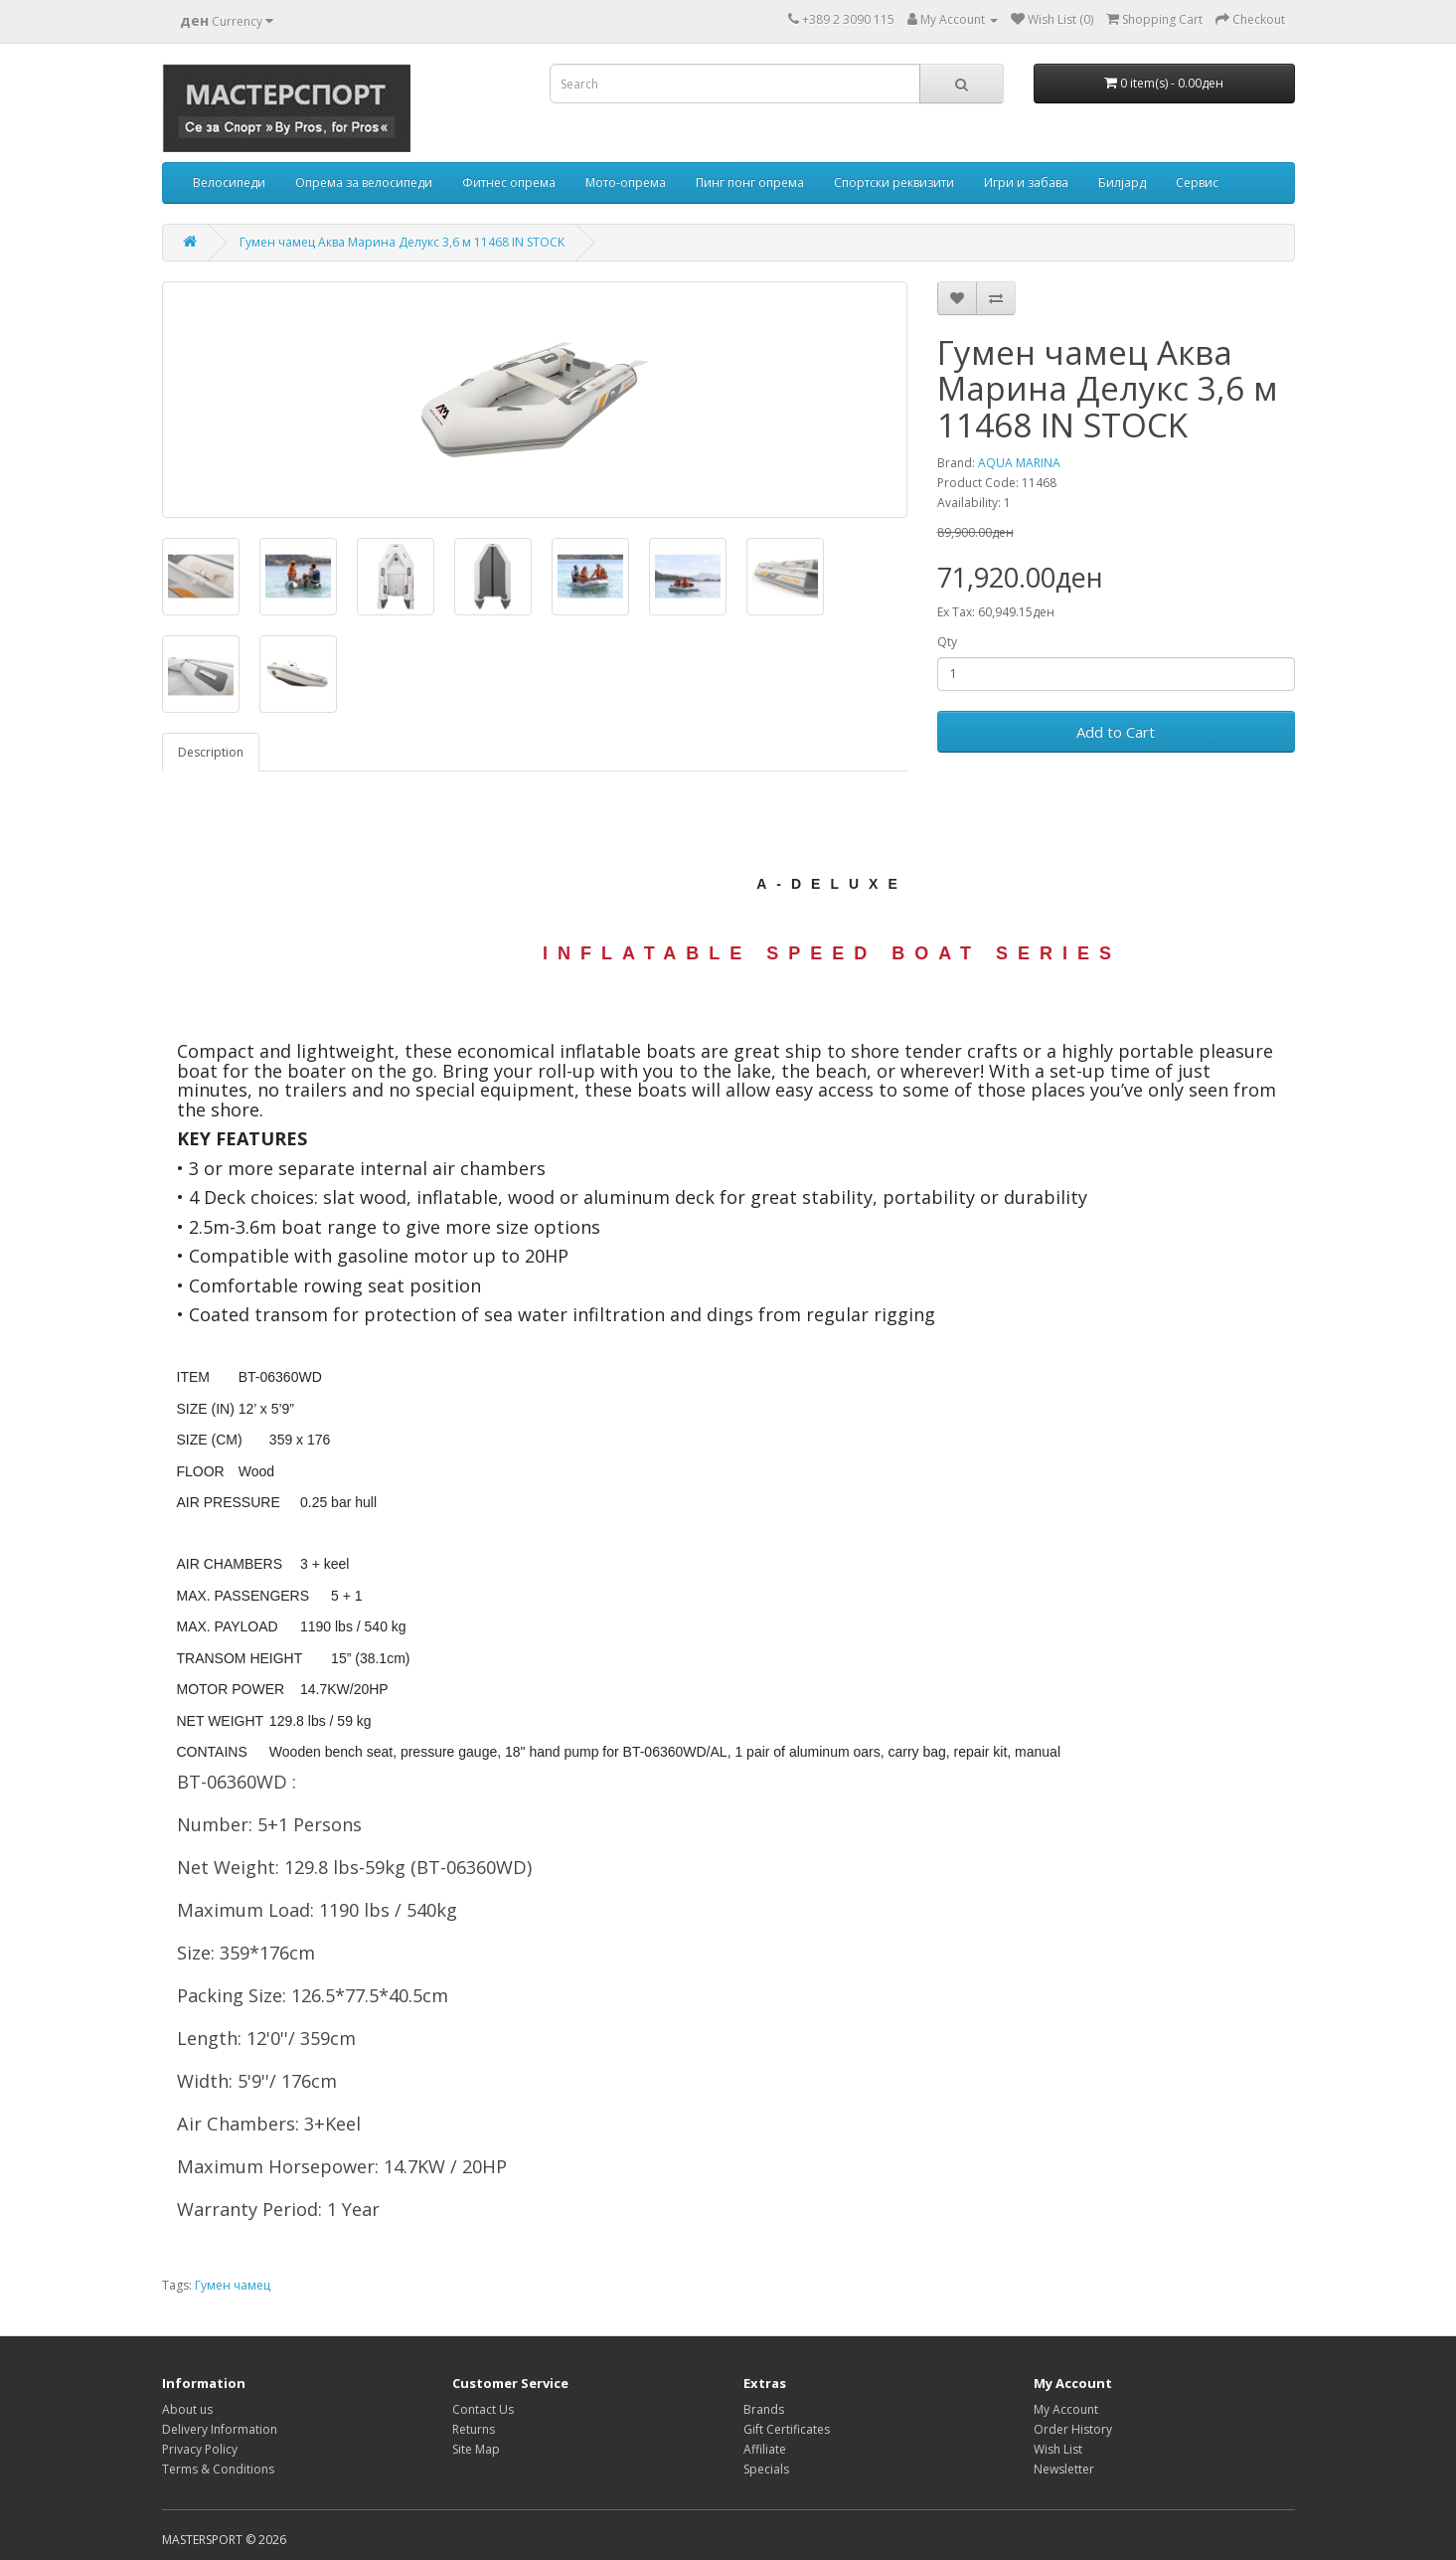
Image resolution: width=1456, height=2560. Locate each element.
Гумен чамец (232, 2285)
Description (210, 752)
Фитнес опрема (509, 182)
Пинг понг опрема (750, 182)
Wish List (1058, 2449)
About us (187, 2409)
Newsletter (1064, 2469)
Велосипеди (229, 182)
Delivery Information (219, 2429)
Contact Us (483, 2409)
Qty (947, 641)
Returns (473, 2429)
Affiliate (764, 2449)
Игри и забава (1026, 182)
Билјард (1122, 182)
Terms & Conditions (218, 2469)
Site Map (476, 2449)
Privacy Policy (200, 2449)
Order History (1073, 2429)
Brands (763, 2409)
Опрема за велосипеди (363, 182)
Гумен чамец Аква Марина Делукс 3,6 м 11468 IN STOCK (402, 242)
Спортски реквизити (894, 182)
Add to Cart (1115, 732)
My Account (1066, 2409)
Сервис (1197, 182)
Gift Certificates (786, 2429)
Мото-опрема (625, 182)
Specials (766, 2469)
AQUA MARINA (1019, 462)
